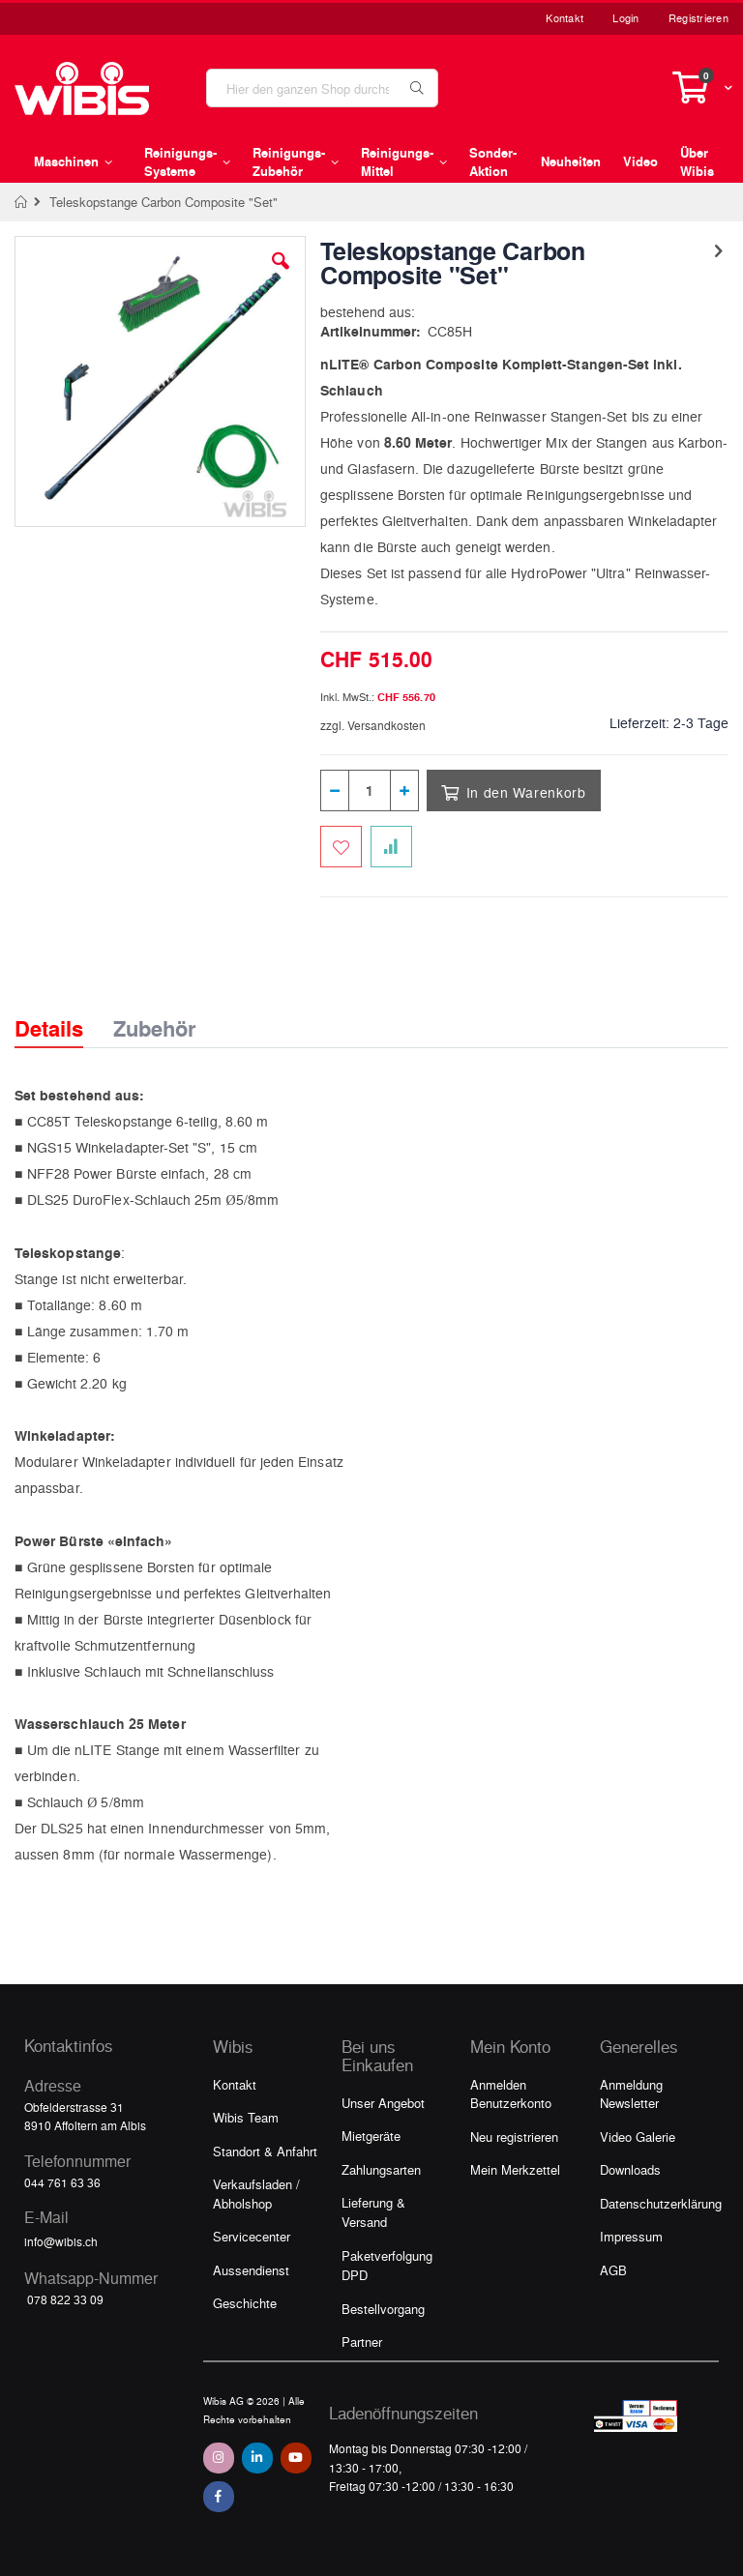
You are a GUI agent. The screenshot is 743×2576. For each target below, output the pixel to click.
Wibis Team (246, 2117)
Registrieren (698, 18)
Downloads (630, 2169)
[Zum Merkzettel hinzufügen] (341, 846)
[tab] (63, 1011)
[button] (280, 275)
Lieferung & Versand (373, 2212)
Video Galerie (637, 2136)
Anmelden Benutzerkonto (510, 2094)
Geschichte (245, 2303)
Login (625, 18)
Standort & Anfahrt (265, 2151)
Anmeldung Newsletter (631, 2094)
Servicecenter (251, 2236)
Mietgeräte (371, 2135)
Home (22, 202)
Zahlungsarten (381, 2169)
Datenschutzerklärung (661, 2203)
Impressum (631, 2236)
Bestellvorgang (383, 2308)
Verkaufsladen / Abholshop (256, 2193)
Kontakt (564, 18)
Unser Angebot (383, 2102)
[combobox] (322, 88)
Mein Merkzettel (515, 2169)
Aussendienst (251, 2270)
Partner (362, 2341)
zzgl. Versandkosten (373, 725)
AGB (613, 2270)
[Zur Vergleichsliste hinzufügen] (391, 846)
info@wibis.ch (61, 2241)
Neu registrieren (514, 2136)
